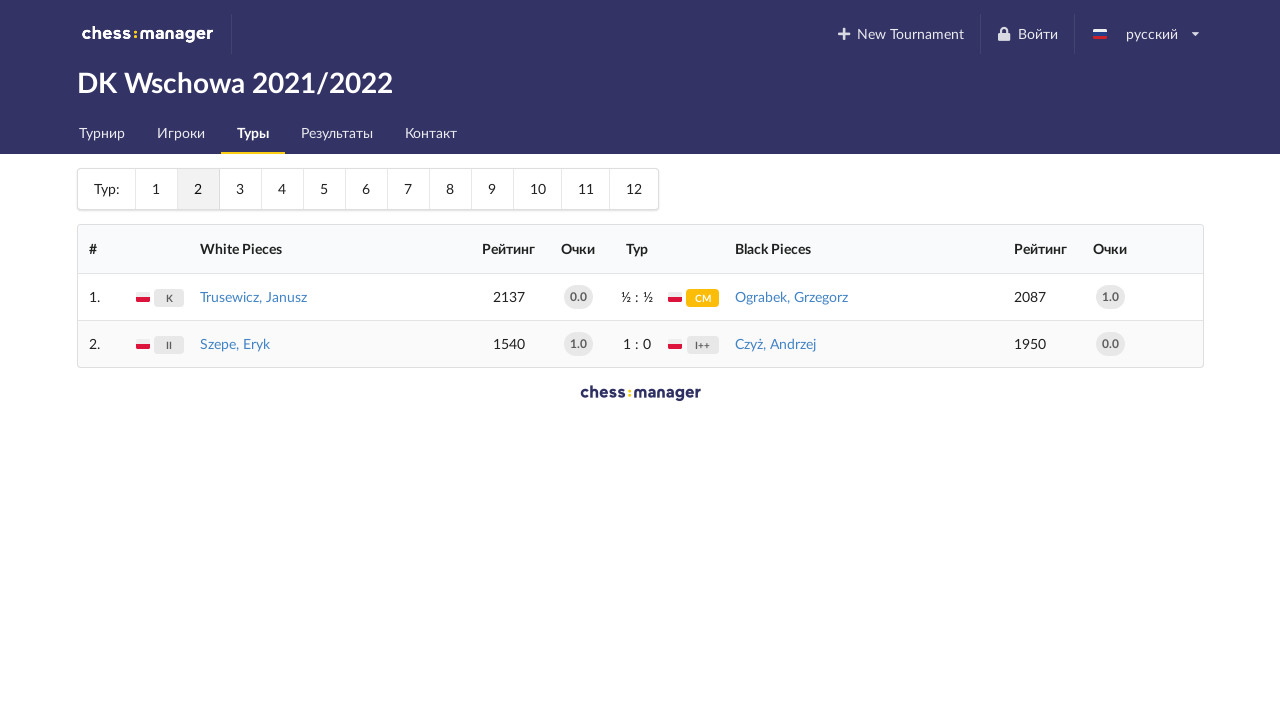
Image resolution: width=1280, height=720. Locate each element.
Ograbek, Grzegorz (791, 296)
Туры (253, 132)
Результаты (337, 132)
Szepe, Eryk (235, 343)
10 (538, 188)
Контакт (431, 132)
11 (586, 188)
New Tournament (899, 33)
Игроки (181, 132)
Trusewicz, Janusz (253, 296)
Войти (1027, 33)
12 (634, 188)
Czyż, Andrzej (775, 343)
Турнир (102, 132)
